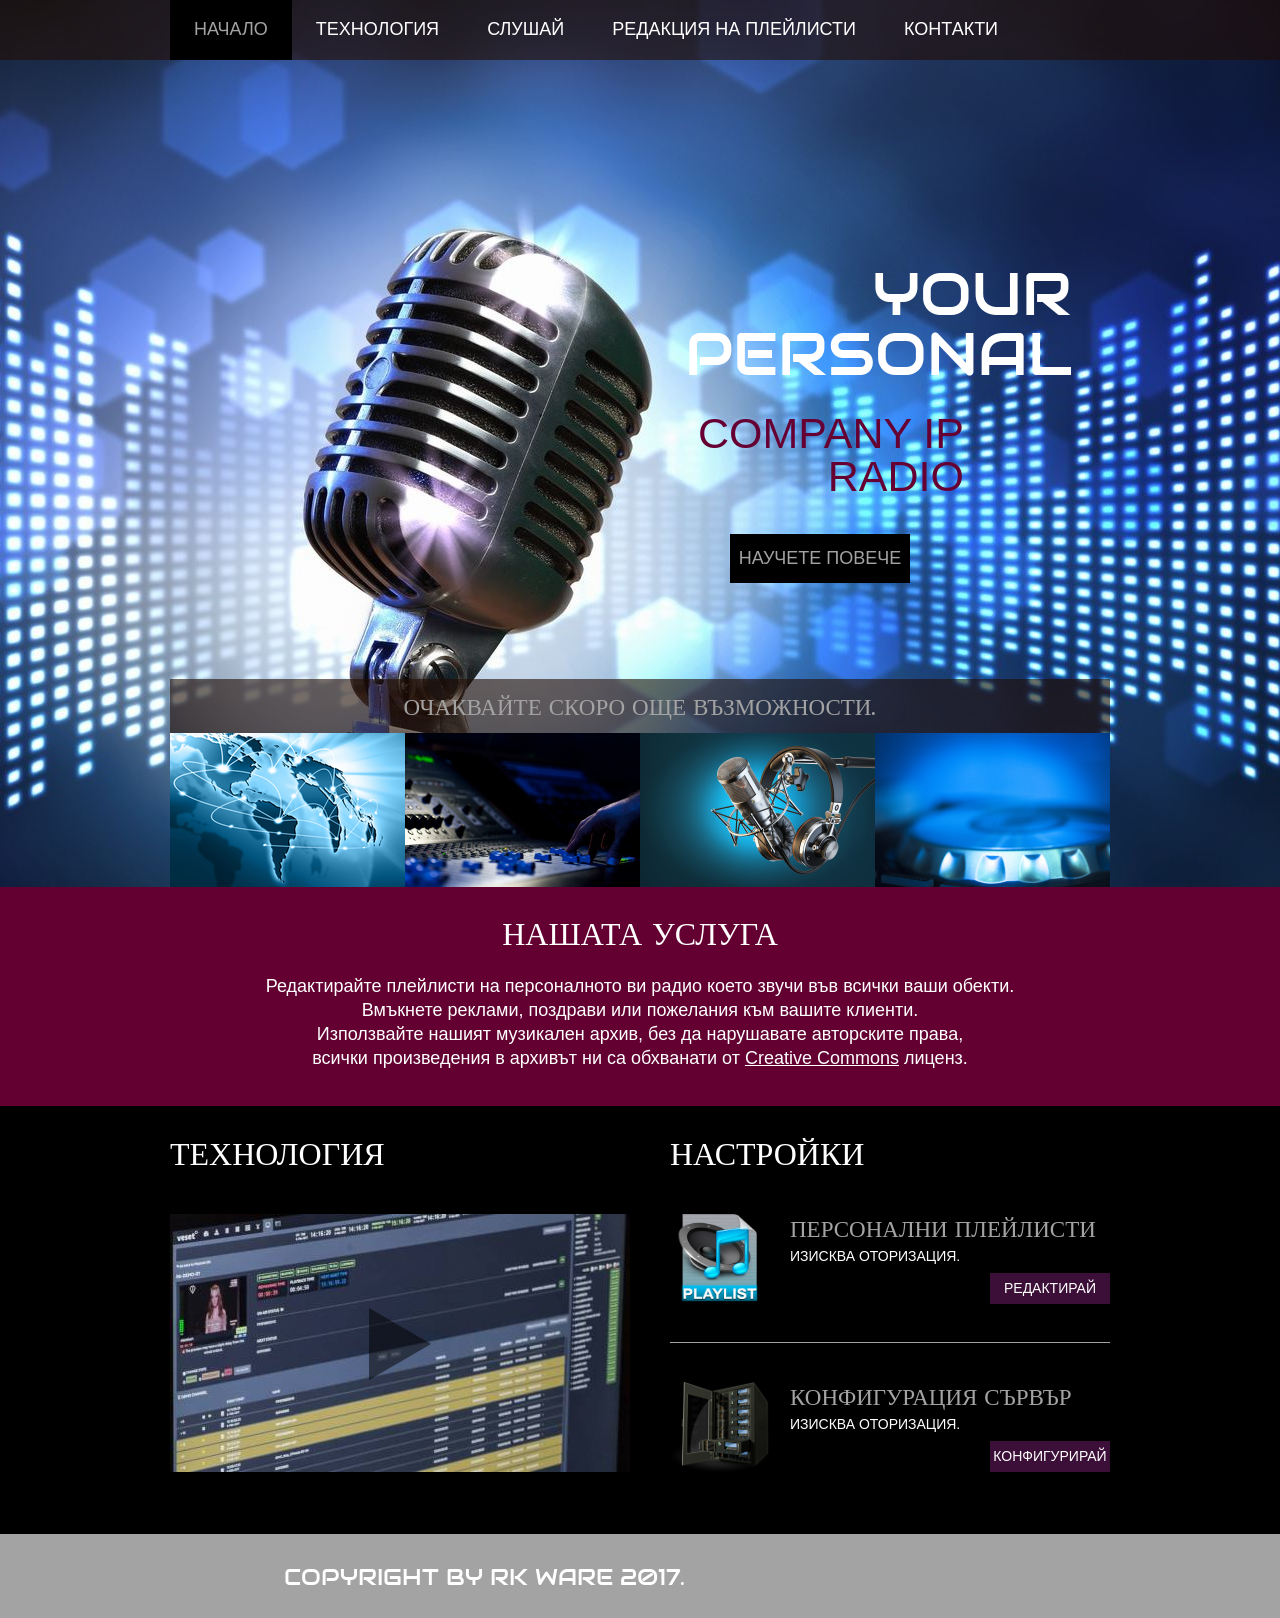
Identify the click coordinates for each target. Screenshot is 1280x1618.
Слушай (525, 29)
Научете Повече (820, 558)
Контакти (951, 29)
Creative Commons (822, 1058)
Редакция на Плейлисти (734, 29)
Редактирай (1050, 1288)
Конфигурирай (1049, 1456)
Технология (377, 29)
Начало (231, 29)
